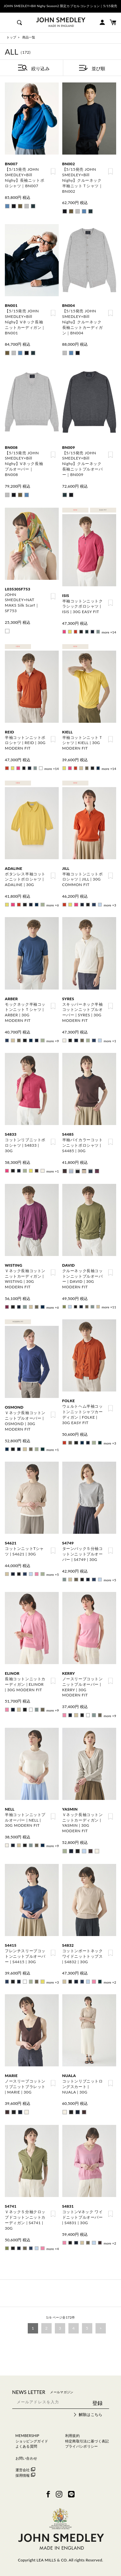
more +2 (110, 1982)
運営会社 (25, 2470)
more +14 (109, 632)
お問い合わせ (26, 2458)
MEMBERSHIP (27, 2435)
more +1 (110, 1041)
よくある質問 (26, 2446)
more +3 (110, 905)
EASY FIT (102, 510)
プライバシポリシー (81, 2446)
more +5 (52, 1574)
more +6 (52, 905)
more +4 (52, 2248)
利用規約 (72, 2435)
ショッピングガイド (31, 2441)
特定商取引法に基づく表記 (87, 2441)
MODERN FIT (18, 1322)
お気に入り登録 (53, 171)
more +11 (109, 1307)
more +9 (52, 1041)
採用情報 (25, 2475)
